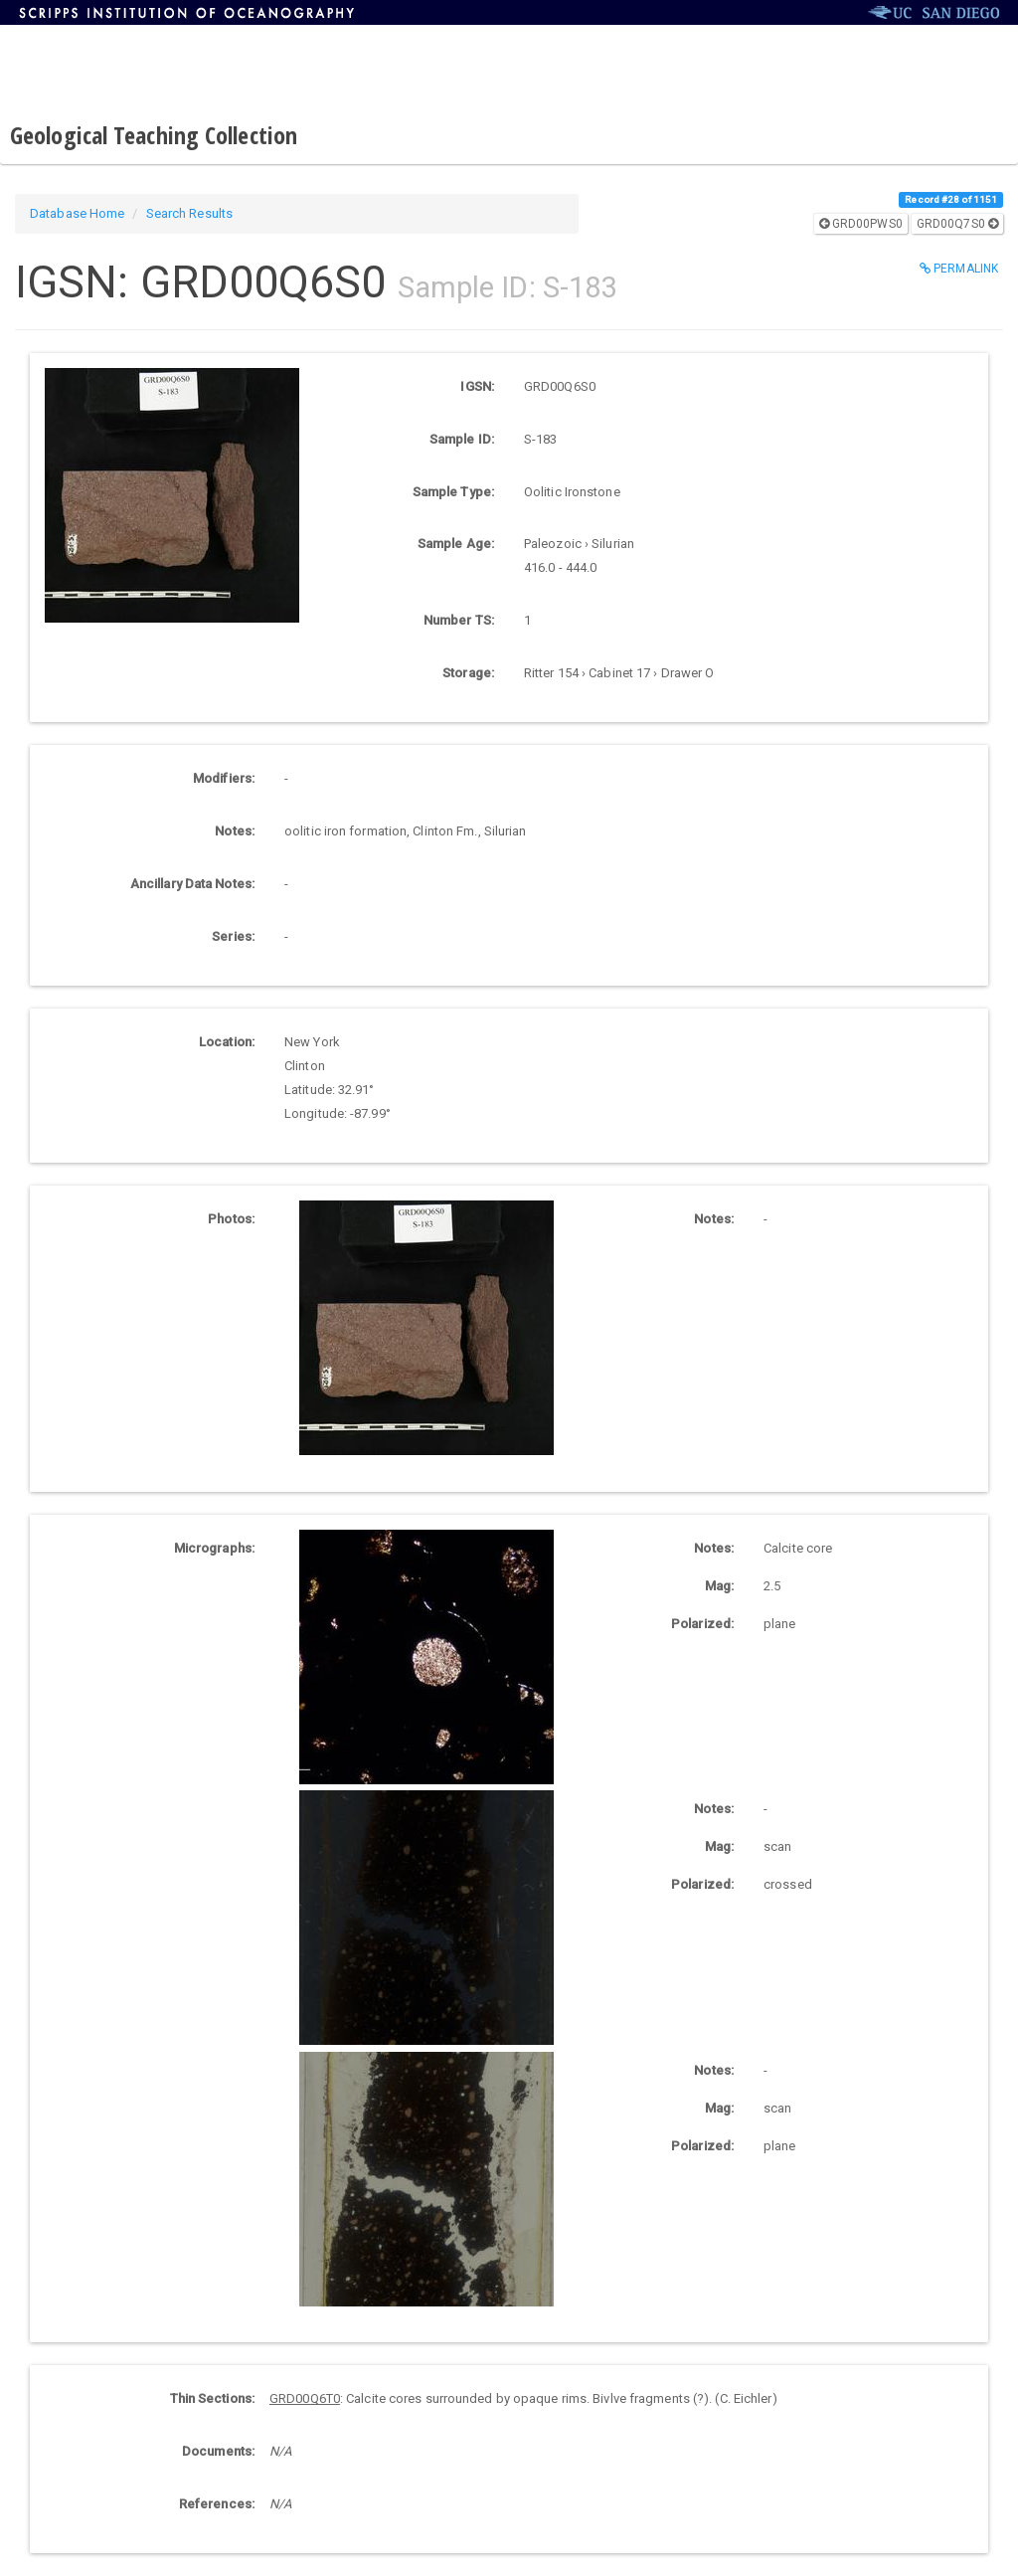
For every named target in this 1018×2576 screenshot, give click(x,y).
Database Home (77, 213)
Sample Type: (453, 491)
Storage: (468, 672)
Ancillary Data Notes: (192, 883)
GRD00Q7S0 (957, 224)
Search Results (189, 213)
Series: (233, 936)
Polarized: (702, 1623)
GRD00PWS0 (861, 224)
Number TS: (459, 620)
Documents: (218, 2451)
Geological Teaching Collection (153, 134)
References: (216, 2503)
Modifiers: (223, 778)
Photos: (231, 1218)
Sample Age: (456, 543)
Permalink (959, 269)
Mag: (719, 1585)
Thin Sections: (212, 2398)
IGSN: (477, 386)
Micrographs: (214, 1548)
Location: (226, 1041)
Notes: (234, 831)
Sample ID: (461, 439)
